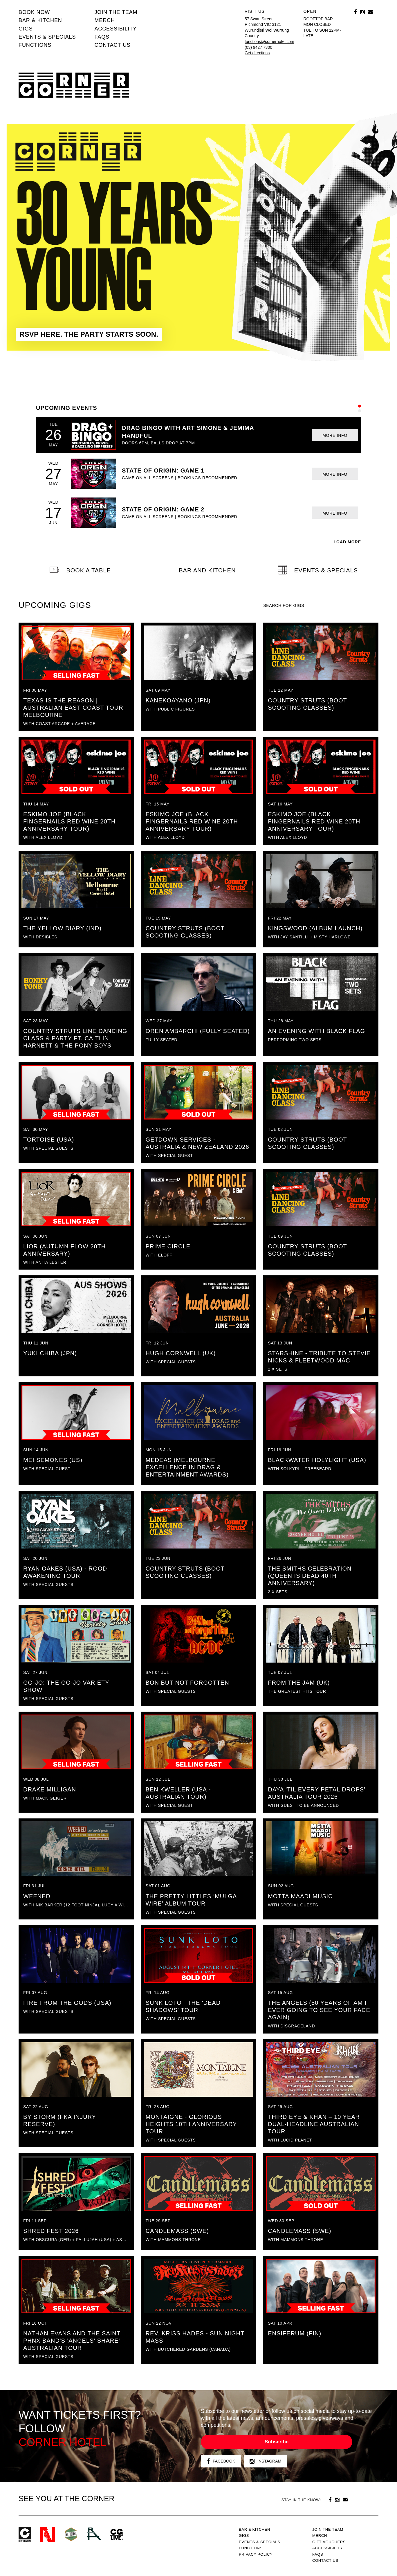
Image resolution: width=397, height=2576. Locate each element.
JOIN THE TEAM (115, 12)
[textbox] (320, 605)
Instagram (265, 2461)
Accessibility (115, 29)
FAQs (101, 37)
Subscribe (276, 2442)
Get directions (257, 53)
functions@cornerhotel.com (269, 41)
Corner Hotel (74, 85)
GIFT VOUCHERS (329, 2542)
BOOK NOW (34, 12)
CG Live (116, 2534)
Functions (35, 45)
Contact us (112, 45)
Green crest (71, 2534)
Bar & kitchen (40, 20)
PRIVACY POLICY (256, 2554)
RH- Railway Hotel (94, 2534)
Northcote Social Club (47, 2534)
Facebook (221, 2461)
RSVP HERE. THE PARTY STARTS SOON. (88, 334)
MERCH (104, 20)
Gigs (26, 29)
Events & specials (47, 37)
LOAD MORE (347, 542)
